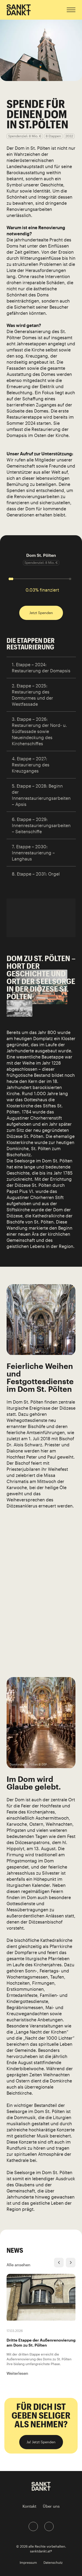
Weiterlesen (17, 2373)
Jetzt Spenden (41, 613)
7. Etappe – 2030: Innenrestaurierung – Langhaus (33, 852)
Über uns (51, 2506)
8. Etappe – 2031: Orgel (36, 873)
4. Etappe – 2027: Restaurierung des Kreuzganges (30, 764)
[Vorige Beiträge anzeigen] (59, 2262)
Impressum (28, 2562)
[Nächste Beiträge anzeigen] (70, 2262)
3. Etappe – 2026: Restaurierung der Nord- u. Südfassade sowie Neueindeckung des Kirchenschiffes (39, 731)
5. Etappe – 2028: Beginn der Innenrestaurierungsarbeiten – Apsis (41, 795)
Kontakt (29, 2506)
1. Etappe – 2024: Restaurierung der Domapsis (41, 667)
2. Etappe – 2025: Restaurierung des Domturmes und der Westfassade (32, 695)
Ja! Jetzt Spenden (41, 2442)
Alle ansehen (18, 2264)
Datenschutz (53, 2562)
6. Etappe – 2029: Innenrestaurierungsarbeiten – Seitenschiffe (41, 825)
